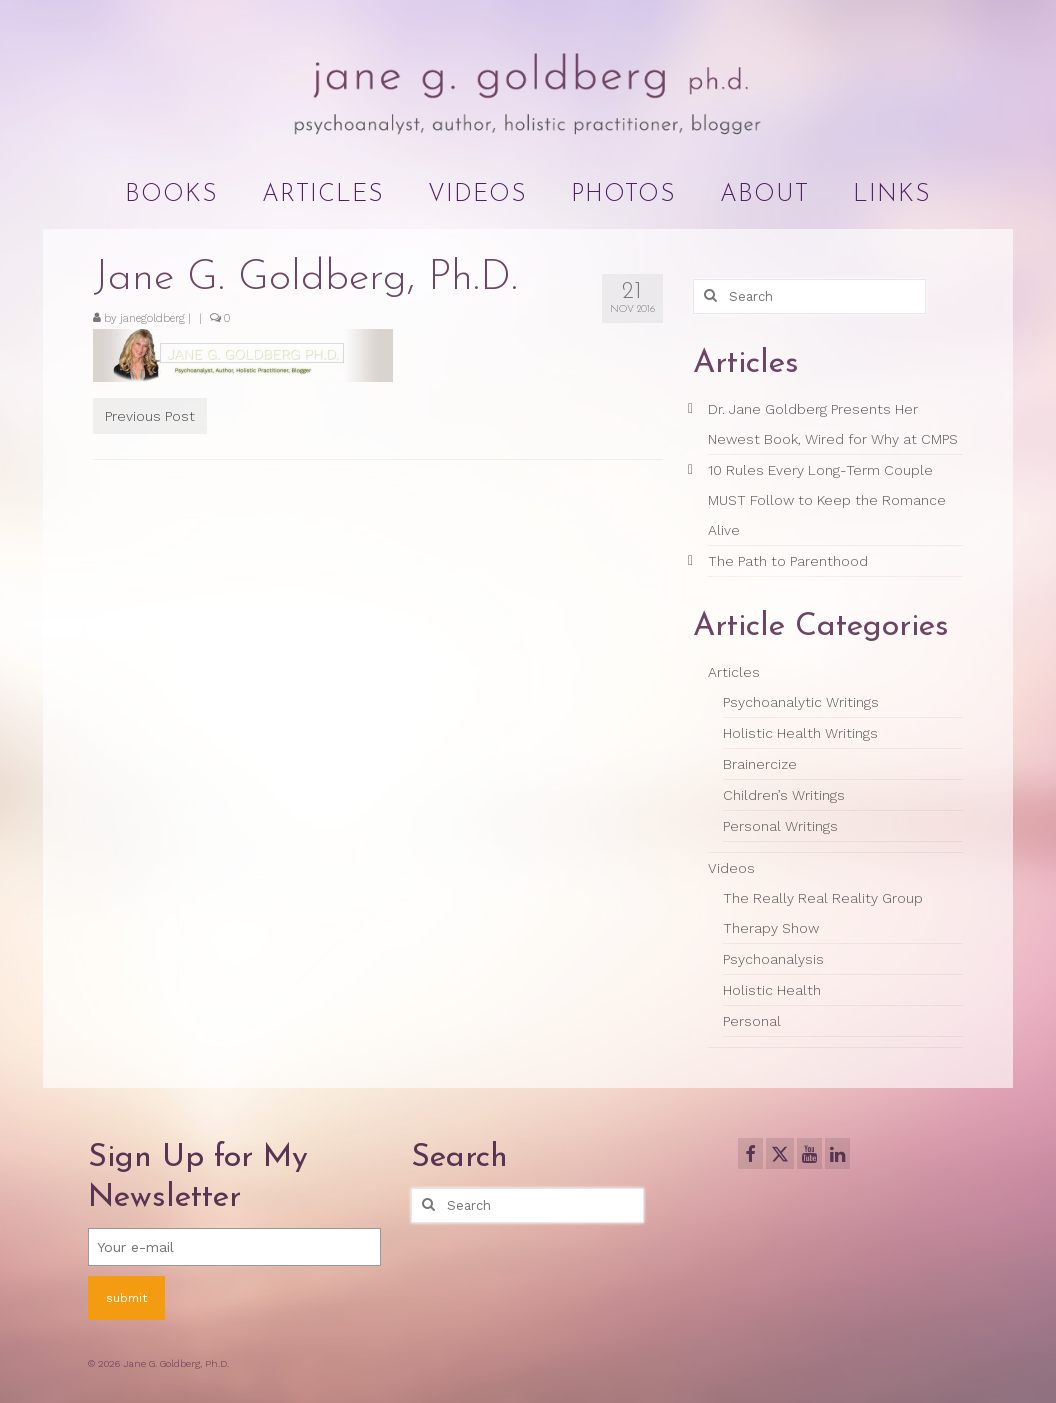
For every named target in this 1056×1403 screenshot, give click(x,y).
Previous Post (150, 416)
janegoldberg (152, 318)
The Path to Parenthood (788, 561)
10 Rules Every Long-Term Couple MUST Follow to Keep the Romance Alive (827, 500)
